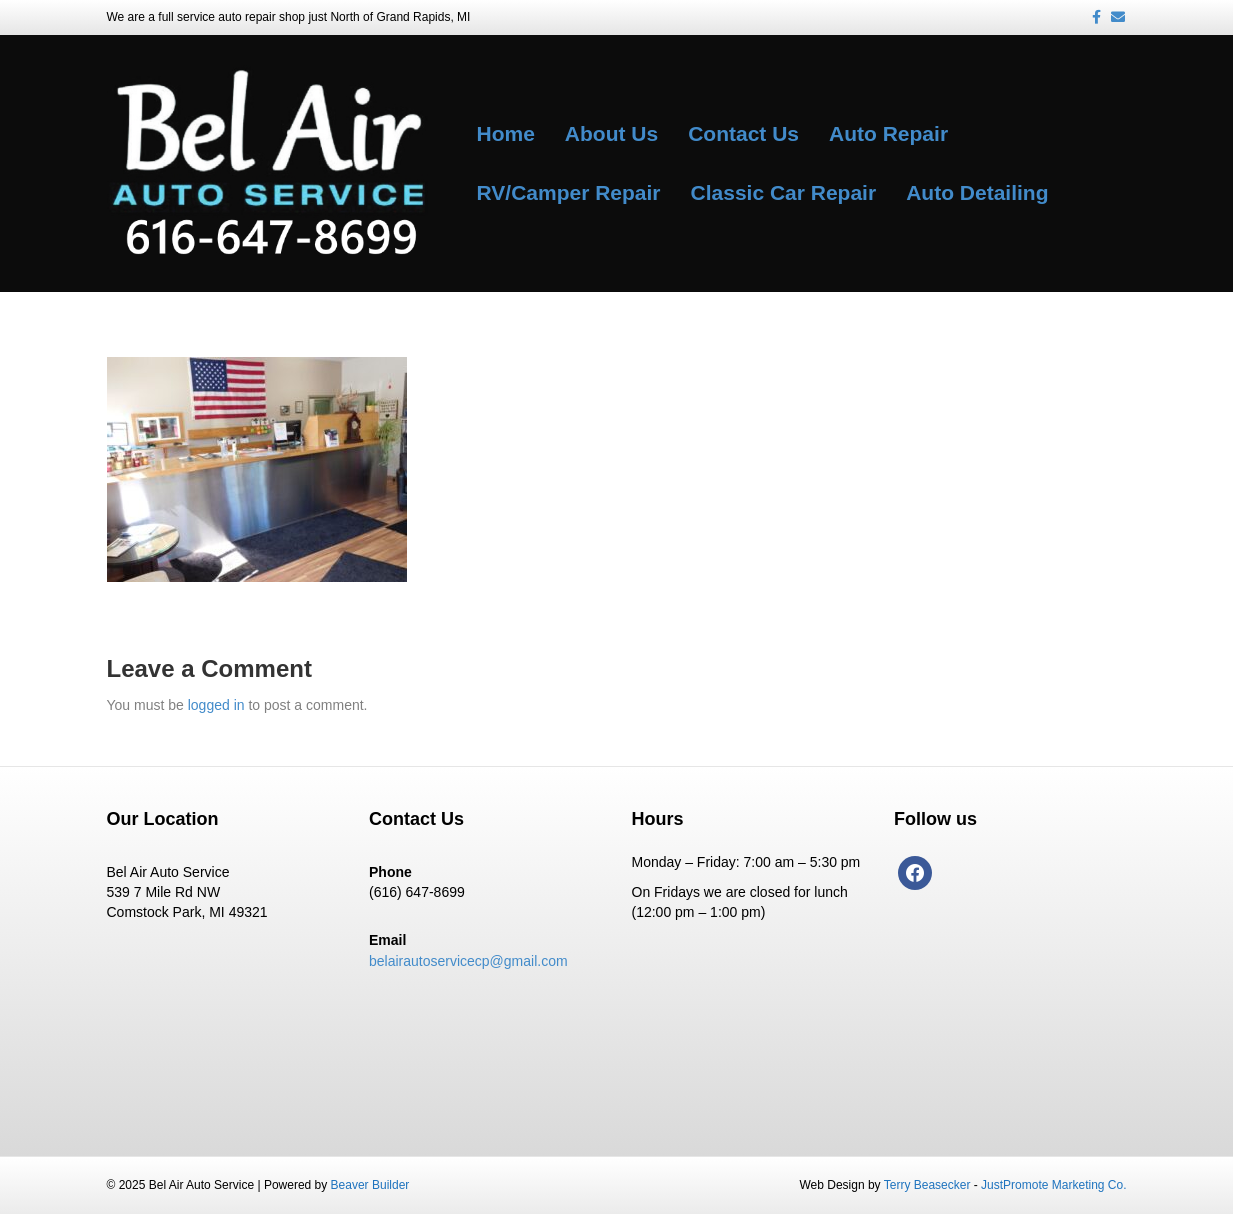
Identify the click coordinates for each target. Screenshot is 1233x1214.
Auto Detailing (977, 192)
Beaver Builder (370, 1185)
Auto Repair (888, 133)
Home (506, 133)
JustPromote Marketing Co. (1053, 1185)
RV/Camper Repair (569, 192)
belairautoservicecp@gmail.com (468, 961)
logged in (216, 705)
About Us (611, 133)
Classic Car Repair (784, 192)
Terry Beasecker (927, 1185)
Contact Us (743, 133)
